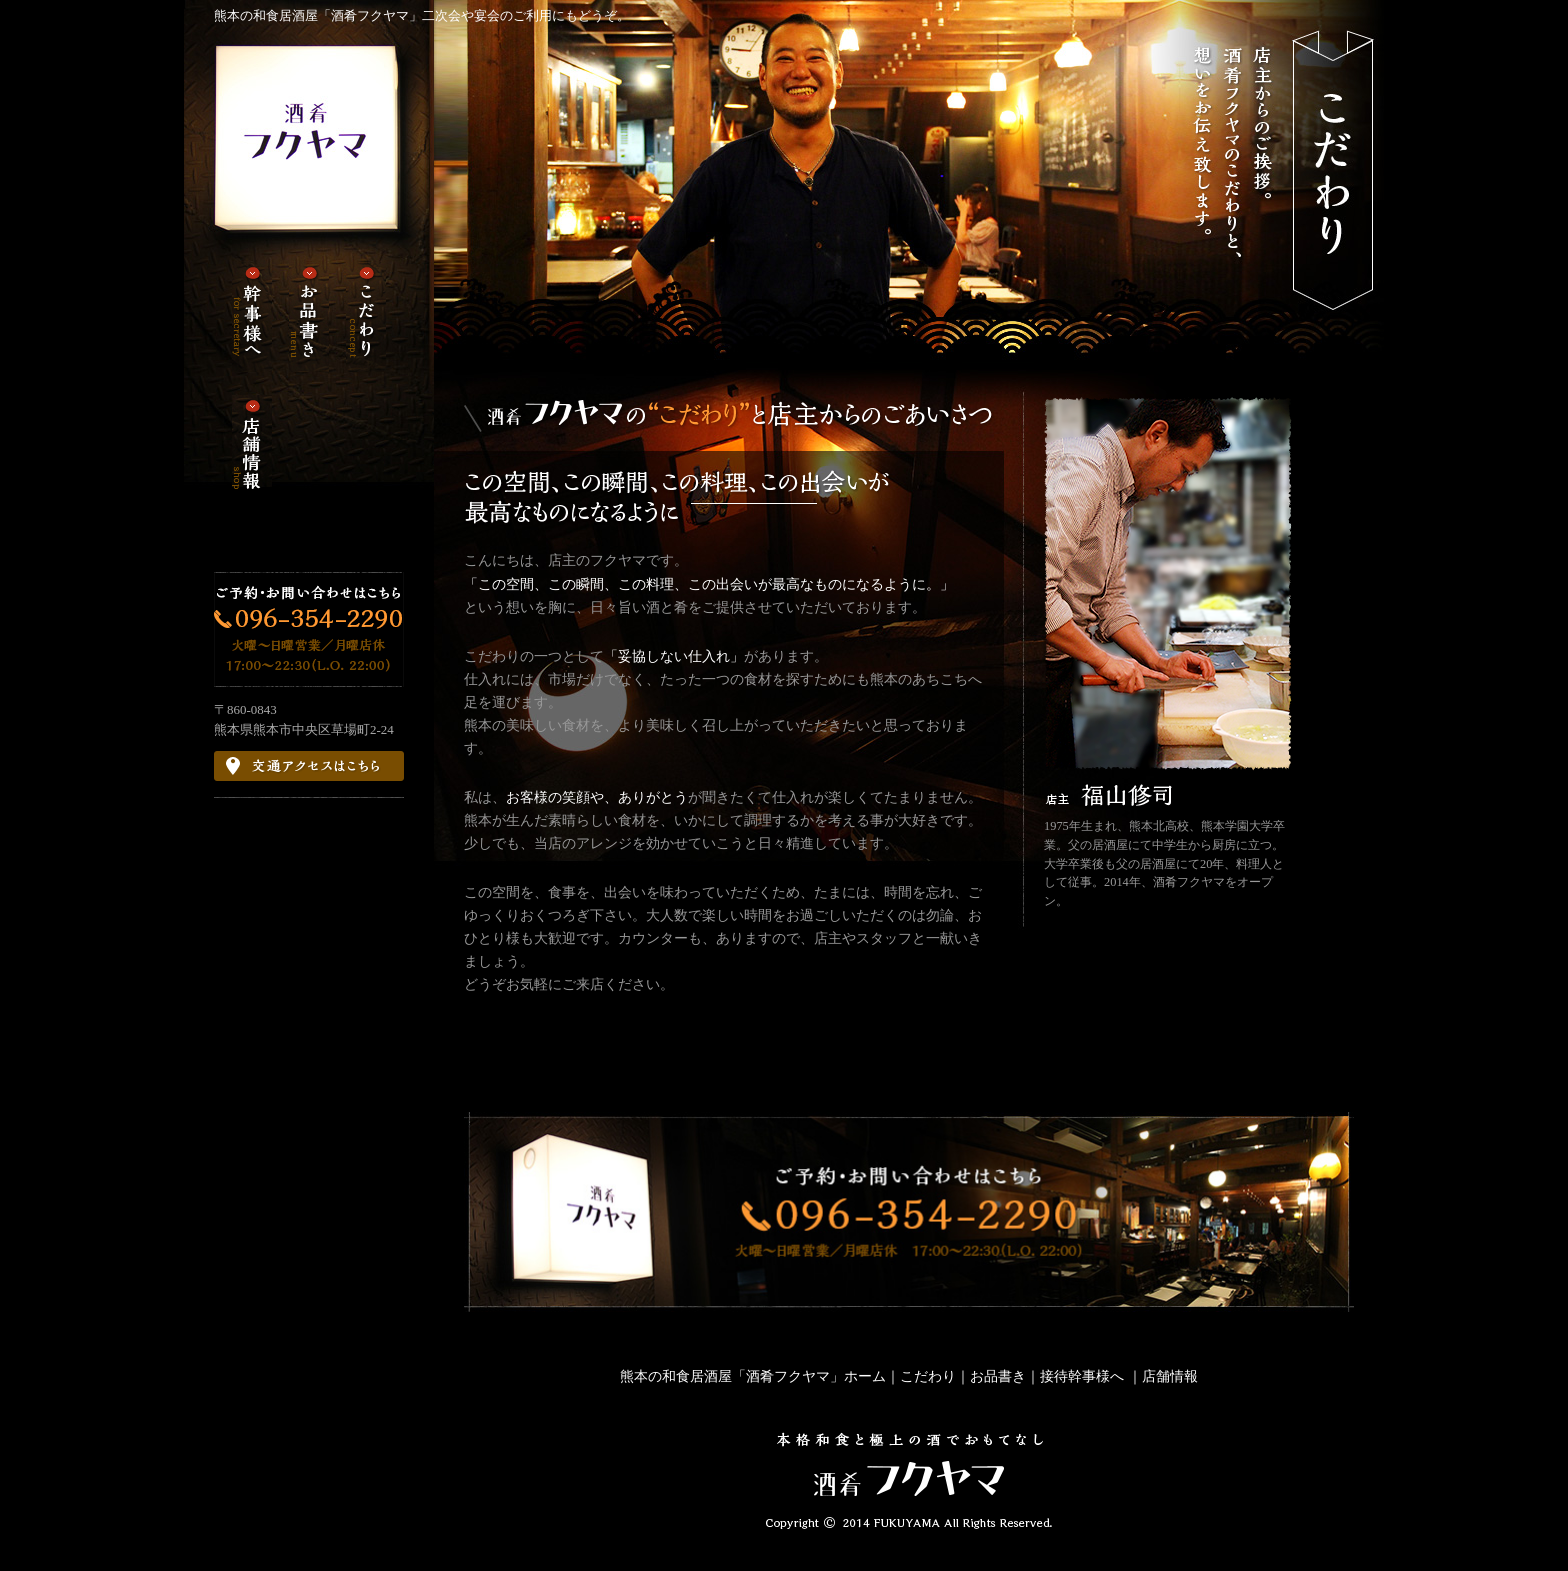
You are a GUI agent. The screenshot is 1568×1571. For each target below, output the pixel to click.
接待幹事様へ (1084, 1376)
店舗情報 (1170, 1376)
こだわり (928, 1376)
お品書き (998, 1376)
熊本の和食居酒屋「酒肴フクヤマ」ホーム (753, 1376)
